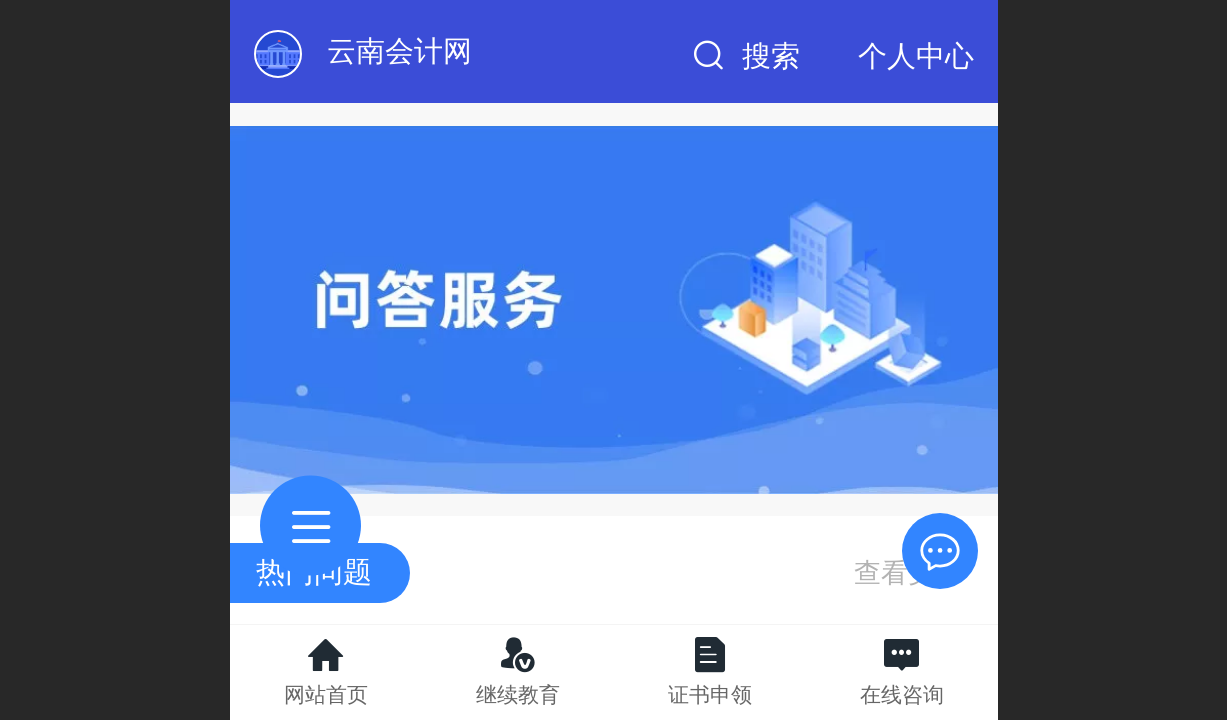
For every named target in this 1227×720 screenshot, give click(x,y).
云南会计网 (399, 51)
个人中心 (916, 56)
